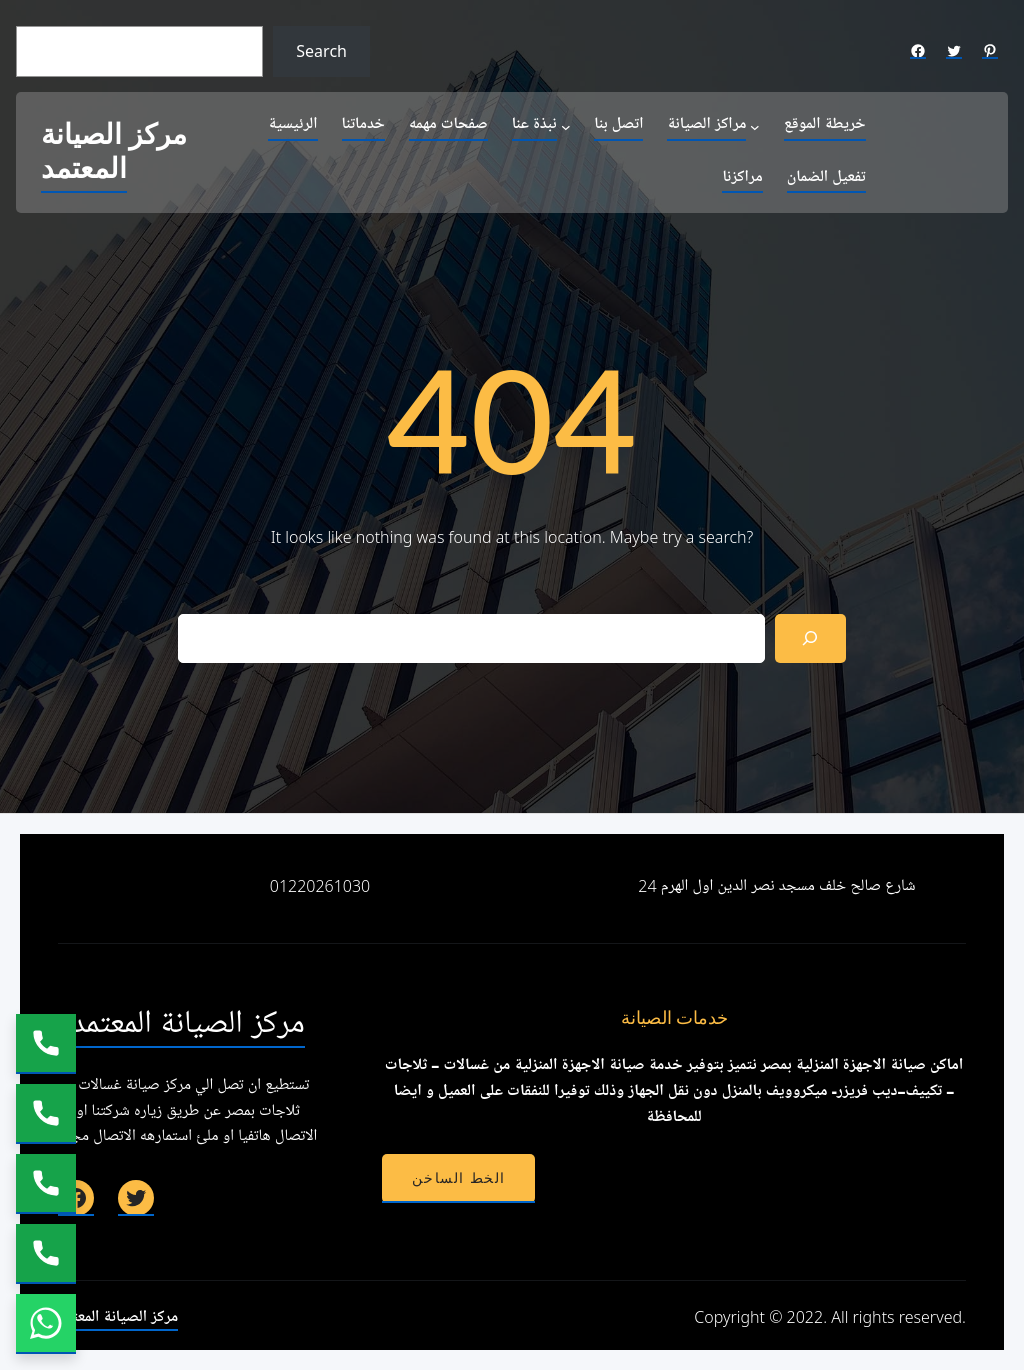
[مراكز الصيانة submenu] (755, 126)
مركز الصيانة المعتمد (114, 152)
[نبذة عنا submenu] (566, 126)
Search (321, 51)
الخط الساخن (458, 1178)
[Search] (810, 638)
